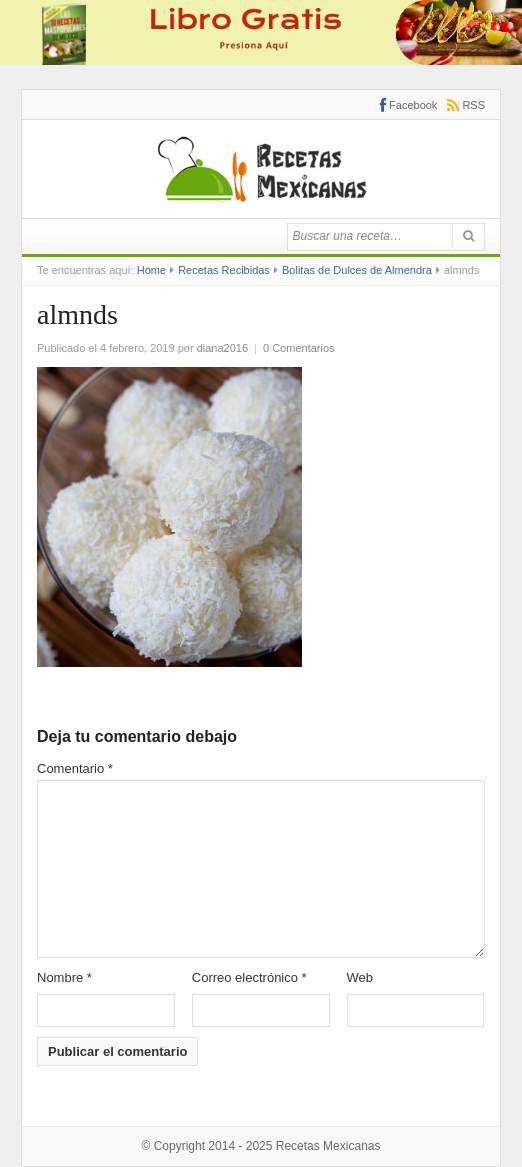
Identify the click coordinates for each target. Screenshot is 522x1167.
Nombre (64, 977)
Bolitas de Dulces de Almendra (357, 270)
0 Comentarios (299, 348)
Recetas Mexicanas (328, 1146)
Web (360, 977)
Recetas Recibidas (224, 270)
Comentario (75, 768)
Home (151, 270)
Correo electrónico (249, 977)
